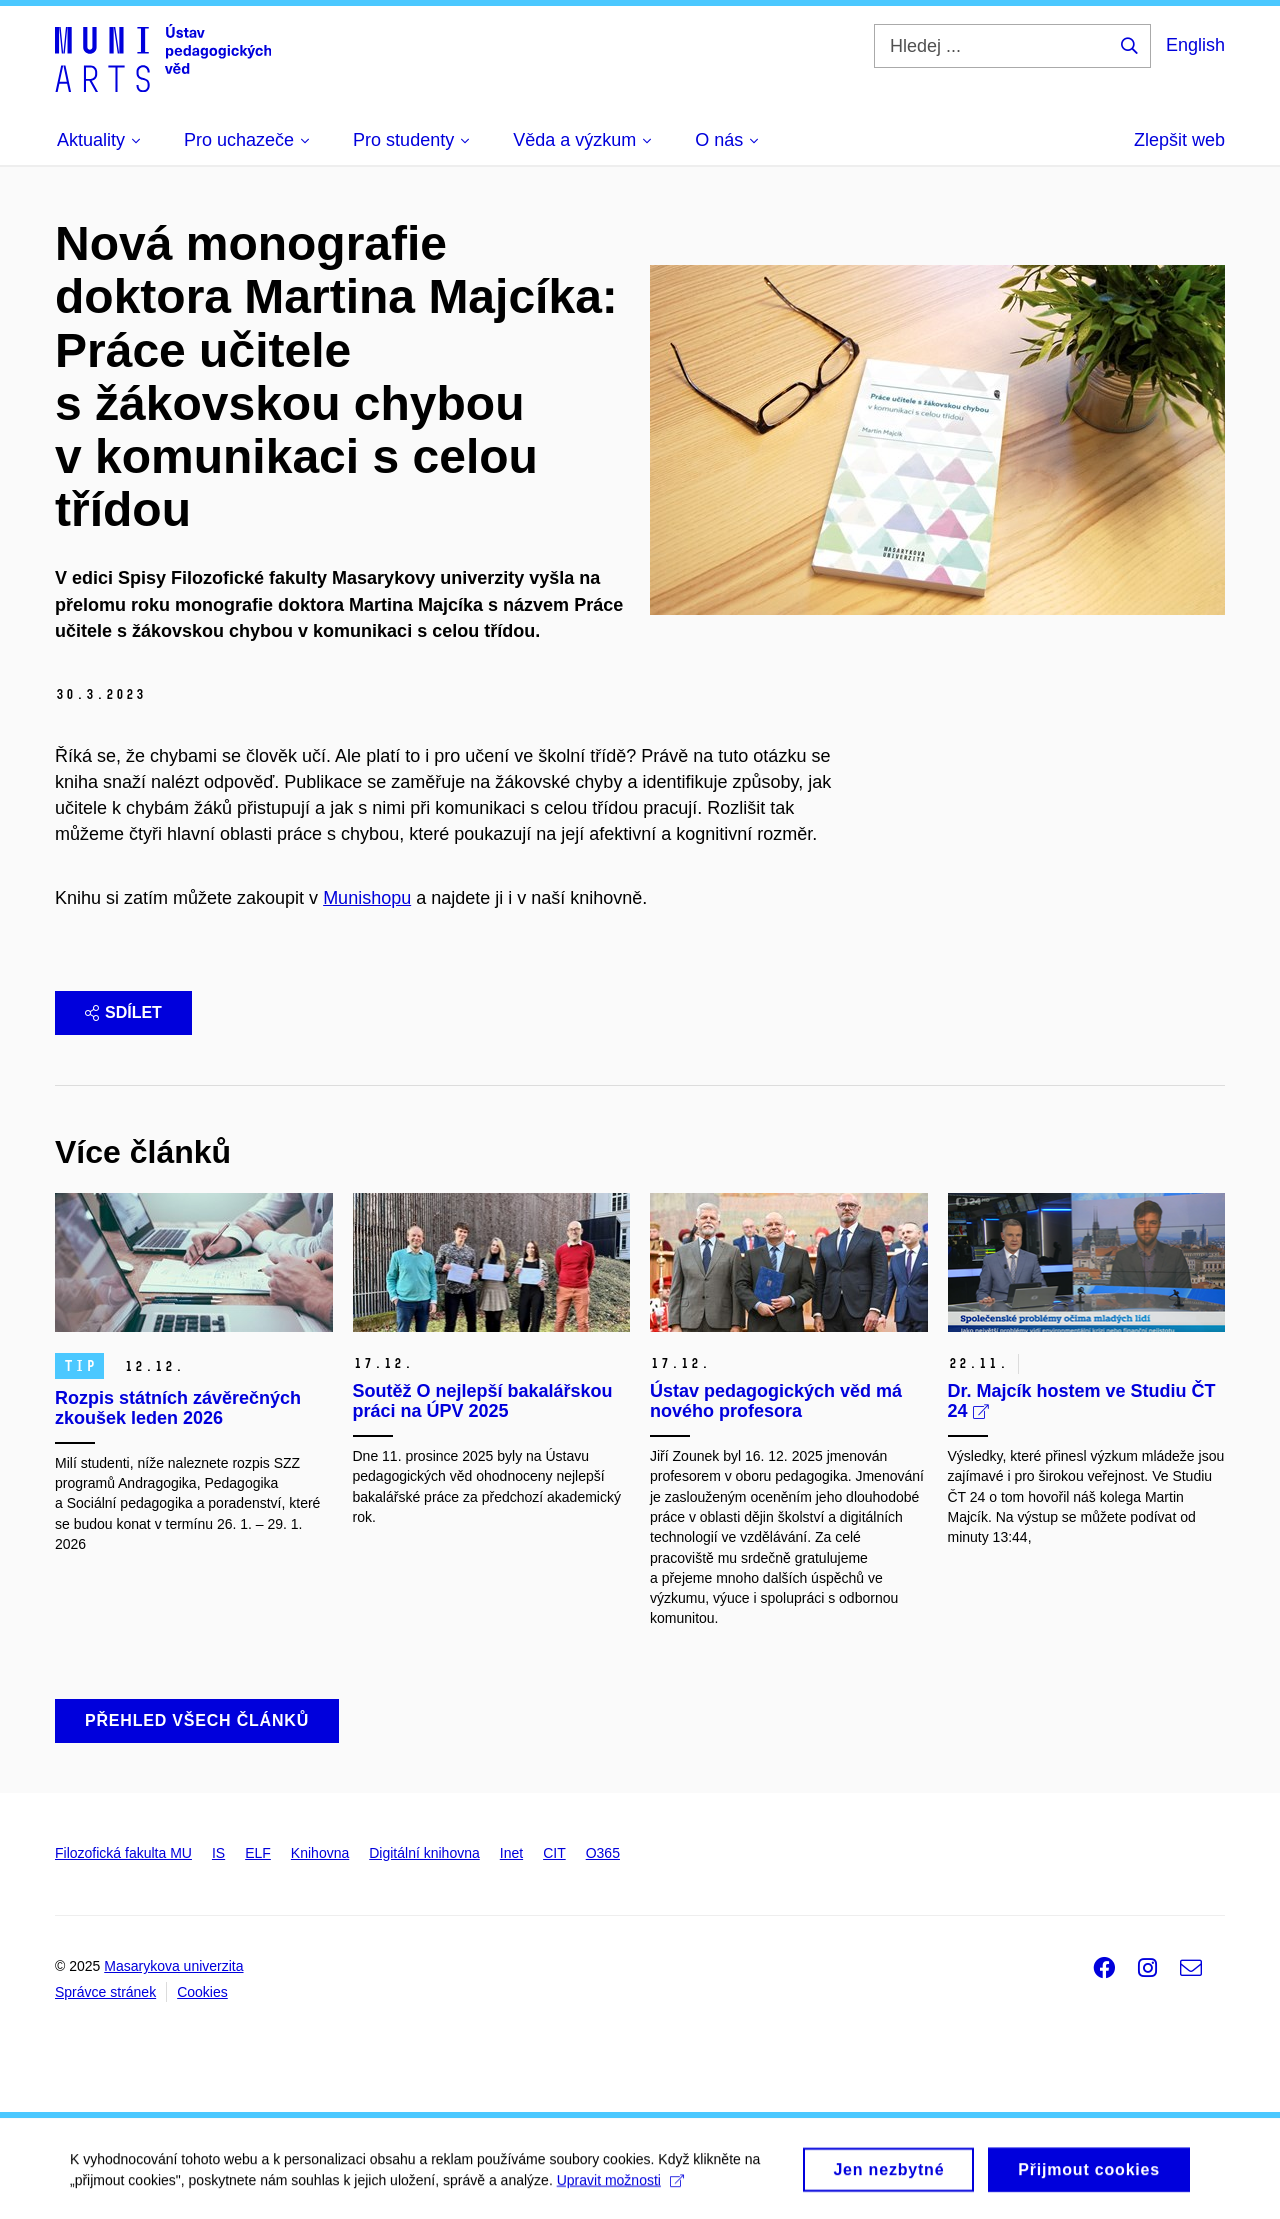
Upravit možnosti (620, 2186)
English (1195, 45)
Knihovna (320, 1853)
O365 (603, 1853)
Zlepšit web (1179, 140)
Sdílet (123, 1012)
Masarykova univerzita (173, 1966)
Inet (511, 1853)
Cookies (202, 1992)
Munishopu (367, 898)
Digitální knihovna (424, 1853)
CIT (554, 1853)
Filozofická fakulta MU (123, 1853)
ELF (258, 1853)
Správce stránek (105, 1992)
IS (218, 1853)
